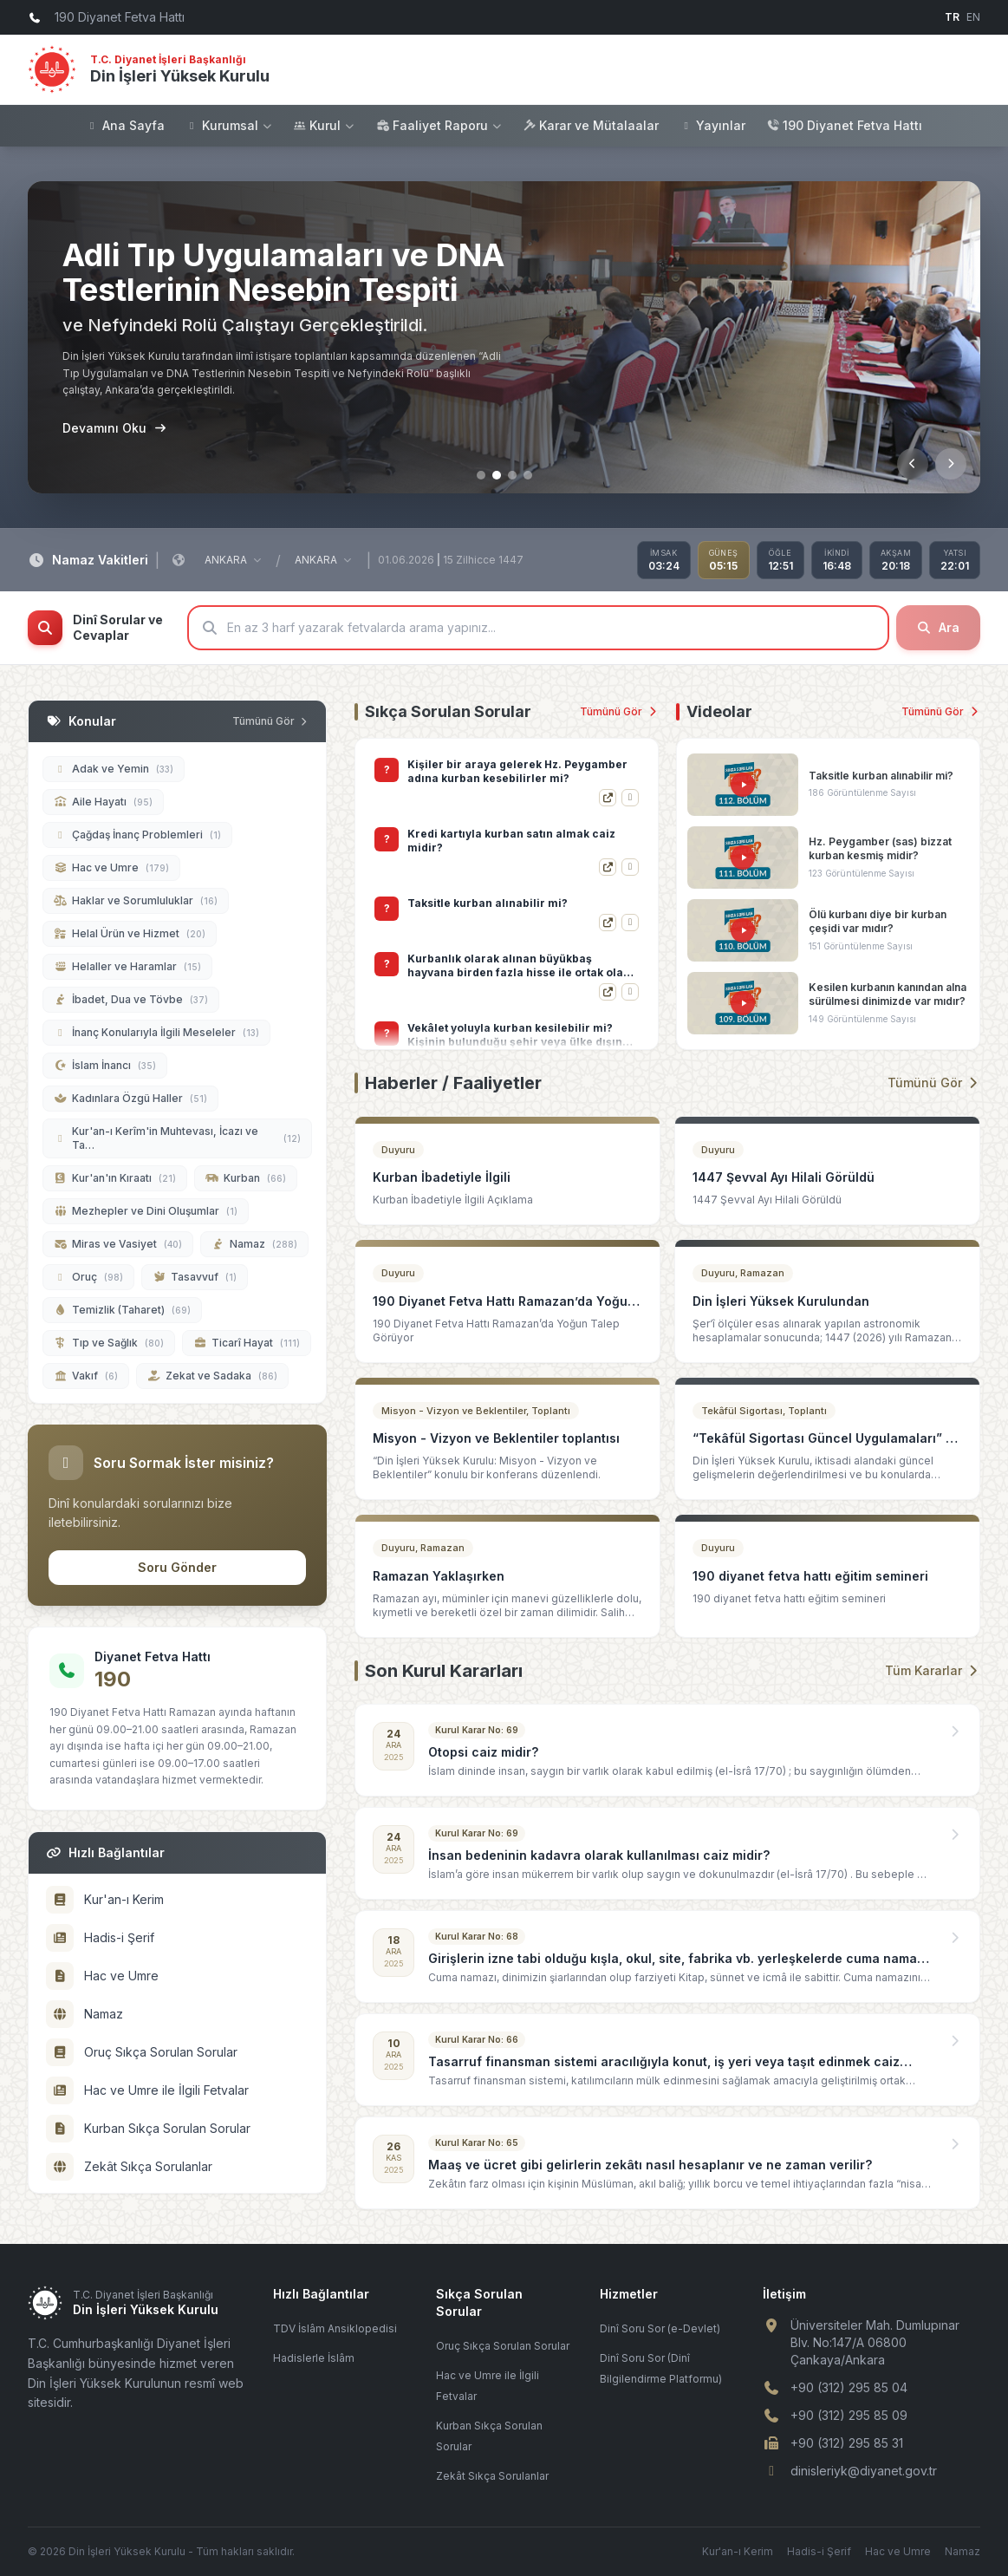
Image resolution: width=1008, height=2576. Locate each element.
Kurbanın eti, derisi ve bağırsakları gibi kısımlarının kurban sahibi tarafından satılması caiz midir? (514, 772)
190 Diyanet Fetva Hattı (844, 125)
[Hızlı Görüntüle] (630, 797)
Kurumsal (229, 125)
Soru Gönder (177, 1567)
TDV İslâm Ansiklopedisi (335, 2328)
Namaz (962, 2551)
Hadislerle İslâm (313, 2357)
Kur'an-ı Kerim (737, 2551)
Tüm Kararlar (933, 1670)
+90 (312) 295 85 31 (846, 2443)
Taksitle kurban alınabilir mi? (487, 972)
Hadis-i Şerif (819, 2551)
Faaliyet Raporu (439, 125)
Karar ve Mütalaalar (591, 125)
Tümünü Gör (619, 711)
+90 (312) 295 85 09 (848, 2415)
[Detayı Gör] (607, 797)
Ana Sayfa (125, 125)
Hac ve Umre (898, 2551)
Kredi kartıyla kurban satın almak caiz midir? (511, 910)
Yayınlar (712, 125)
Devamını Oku (114, 428)
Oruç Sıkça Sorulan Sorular (502, 2345)
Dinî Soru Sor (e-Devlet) (660, 2328)
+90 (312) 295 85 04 (848, 2387)
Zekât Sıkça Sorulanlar (492, 2475)
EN (973, 16)
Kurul (324, 125)
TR (952, 16)
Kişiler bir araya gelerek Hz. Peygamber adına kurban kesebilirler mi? (517, 840)
